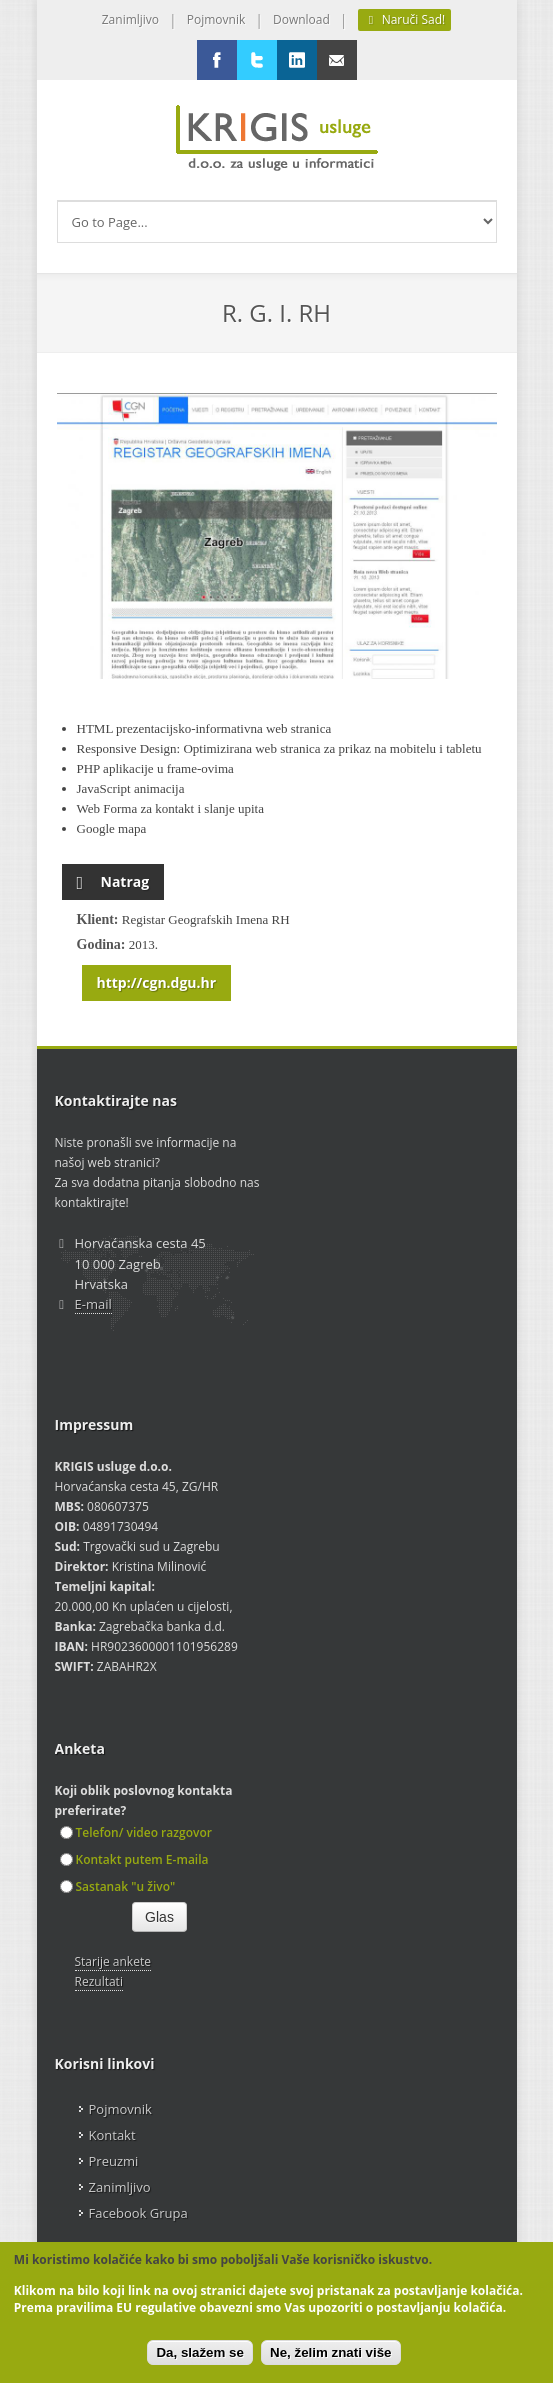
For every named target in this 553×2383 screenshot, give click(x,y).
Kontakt (112, 2135)
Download (301, 19)
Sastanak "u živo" (118, 1886)
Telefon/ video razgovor (136, 1832)
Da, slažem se (199, 2352)
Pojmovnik (216, 19)
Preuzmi (114, 2161)
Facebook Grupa (138, 2213)
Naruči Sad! (405, 20)
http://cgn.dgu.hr (157, 982)
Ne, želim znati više (330, 2352)
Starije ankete (113, 1961)
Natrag (113, 877)
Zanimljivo (130, 19)
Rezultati (99, 1981)
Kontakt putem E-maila (134, 1859)
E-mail (93, 1304)
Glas (159, 1917)
